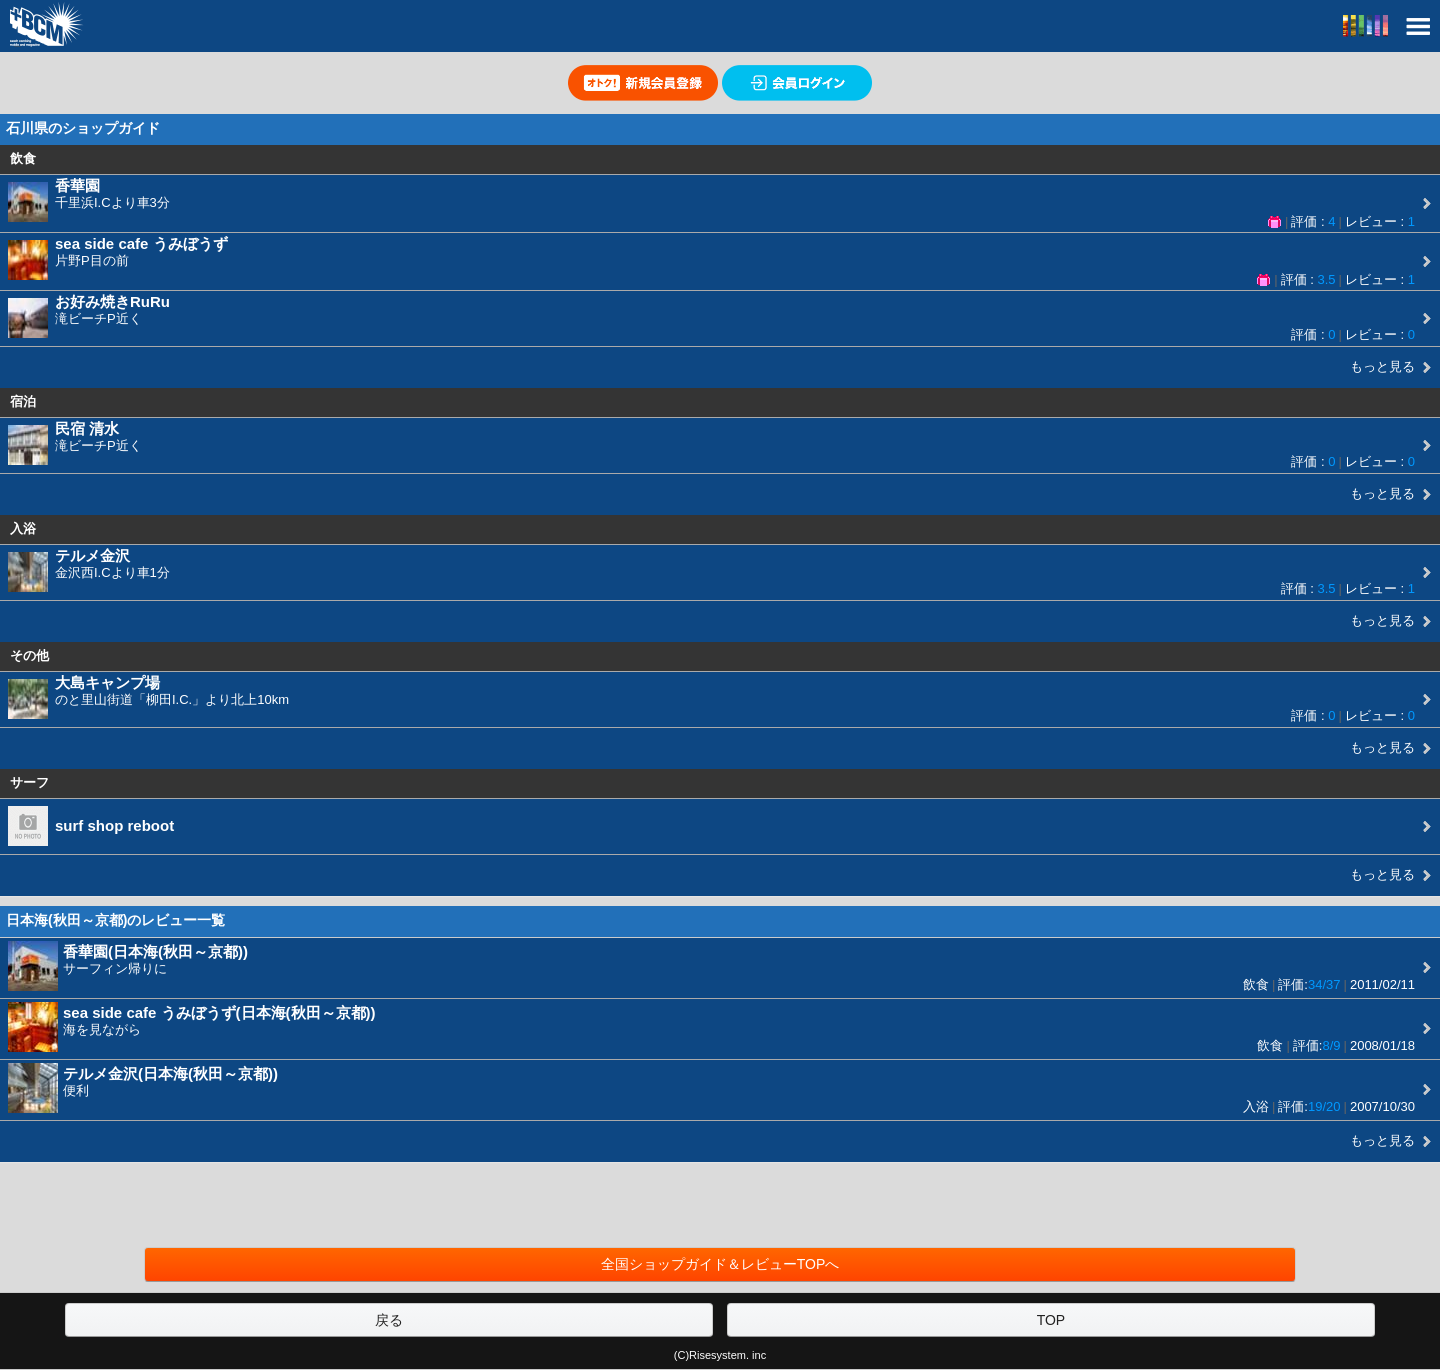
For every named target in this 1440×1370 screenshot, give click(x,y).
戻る (389, 1320)
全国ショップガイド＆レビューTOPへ (720, 1264)
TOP (1051, 1320)
